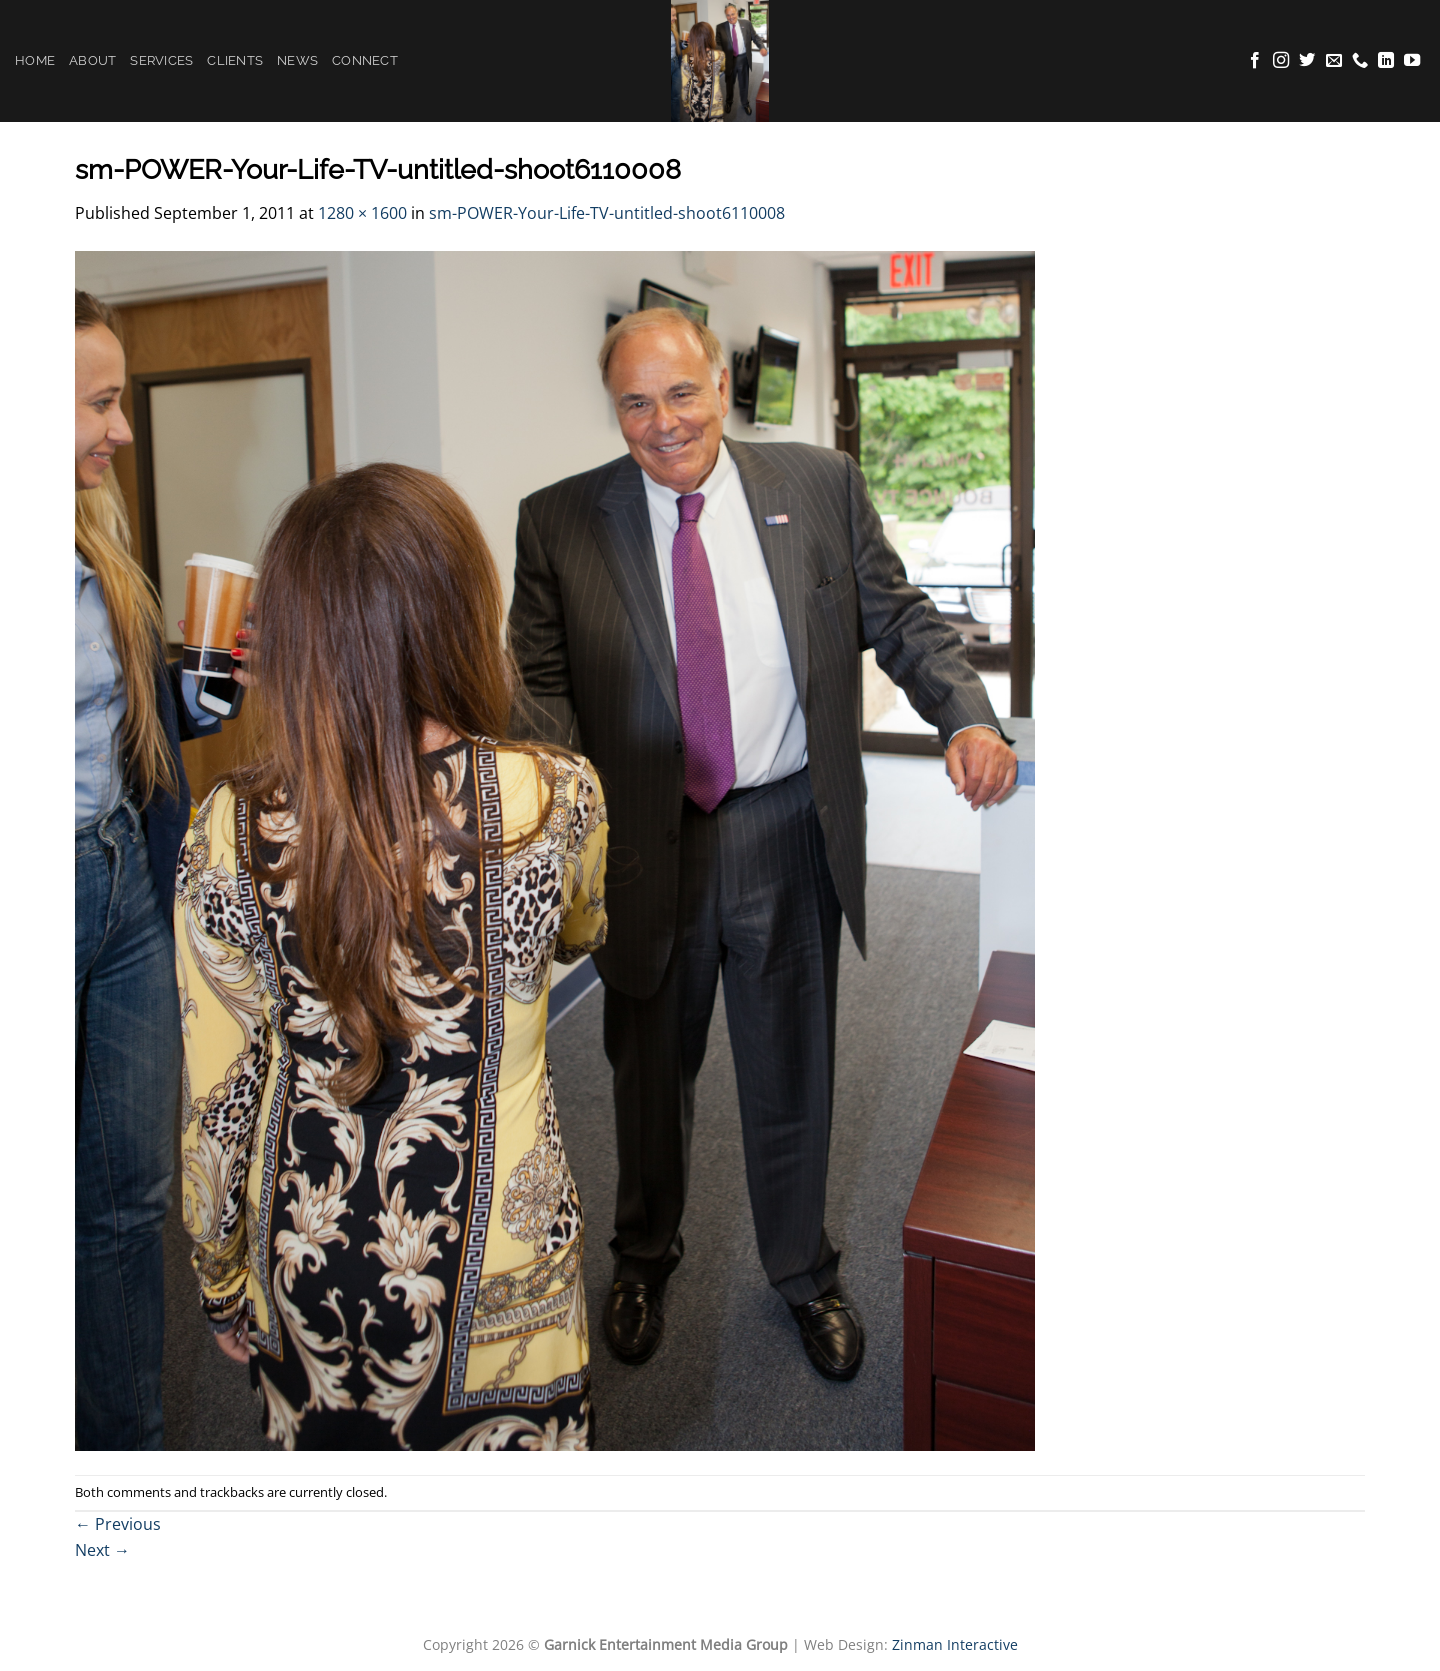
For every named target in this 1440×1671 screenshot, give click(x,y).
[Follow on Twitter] (1307, 61)
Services (161, 60)
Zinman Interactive (955, 1644)
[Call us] (1360, 61)
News (297, 60)
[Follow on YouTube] (1412, 61)
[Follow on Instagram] (1281, 61)
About (92, 60)
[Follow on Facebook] (1255, 61)
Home (35, 60)
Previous (118, 1524)
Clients (235, 60)
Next (102, 1550)
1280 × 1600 (362, 213)
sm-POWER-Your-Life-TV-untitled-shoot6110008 (607, 213)
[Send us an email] (1334, 61)
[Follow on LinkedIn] (1386, 61)
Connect (365, 60)
